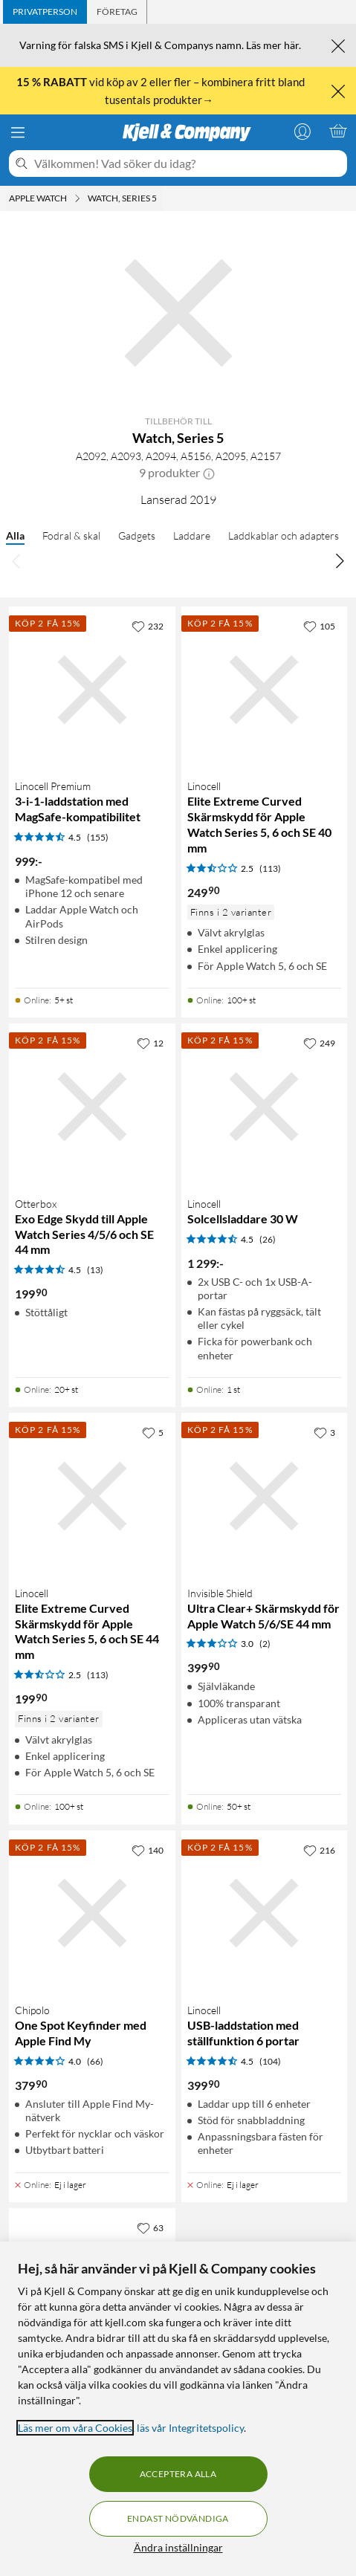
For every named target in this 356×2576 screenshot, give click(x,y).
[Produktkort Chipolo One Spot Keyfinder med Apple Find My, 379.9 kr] (92, 1914)
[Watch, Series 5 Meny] (161, 198)
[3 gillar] (324, 1432)
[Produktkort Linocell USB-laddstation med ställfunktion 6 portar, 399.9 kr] (264, 1914)
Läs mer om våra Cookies (75, 2427)
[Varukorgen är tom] (338, 131)
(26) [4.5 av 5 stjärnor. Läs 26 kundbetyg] (267, 1239)
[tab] (45, 12)
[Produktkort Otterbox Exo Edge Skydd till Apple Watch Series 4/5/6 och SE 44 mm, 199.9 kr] (92, 1106)
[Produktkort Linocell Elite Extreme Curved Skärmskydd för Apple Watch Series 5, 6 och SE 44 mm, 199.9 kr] (92, 1496)
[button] (209, 473)
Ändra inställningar (178, 2547)
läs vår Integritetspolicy (190, 2427)
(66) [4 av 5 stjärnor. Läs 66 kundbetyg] (95, 2061)
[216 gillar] (319, 1850)
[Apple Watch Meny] (77, 198)
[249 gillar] (319, 1043)
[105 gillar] (319, 626)
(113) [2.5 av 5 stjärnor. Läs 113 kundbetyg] (270, 868)
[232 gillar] (148, 626)
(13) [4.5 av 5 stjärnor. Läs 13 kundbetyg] (95, 1269)
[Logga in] (302, 131)
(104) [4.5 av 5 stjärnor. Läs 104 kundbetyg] (270, 2061)
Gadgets (136, 535)
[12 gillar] (150, 1043)
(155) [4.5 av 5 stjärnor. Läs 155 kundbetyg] (98, 837)
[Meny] (18, 132)
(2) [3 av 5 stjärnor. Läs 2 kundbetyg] (265, 1643)
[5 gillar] (153, 1432)
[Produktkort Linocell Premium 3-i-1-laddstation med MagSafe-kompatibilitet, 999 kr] (92, 689)
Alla (15, 535)
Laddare (191, 535)
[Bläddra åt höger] (339, 560)
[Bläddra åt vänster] (16, 560)
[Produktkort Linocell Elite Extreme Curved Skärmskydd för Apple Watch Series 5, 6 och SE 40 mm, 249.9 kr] (264, 689)
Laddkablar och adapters (283, 535)
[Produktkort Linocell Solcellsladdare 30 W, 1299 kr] (264, 1106)
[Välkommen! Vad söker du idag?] (187, 163)
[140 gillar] (148, 1850)
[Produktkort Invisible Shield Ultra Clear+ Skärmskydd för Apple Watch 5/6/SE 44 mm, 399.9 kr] (264, 1496)
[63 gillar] (150, 2227)
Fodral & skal (71, 535)
